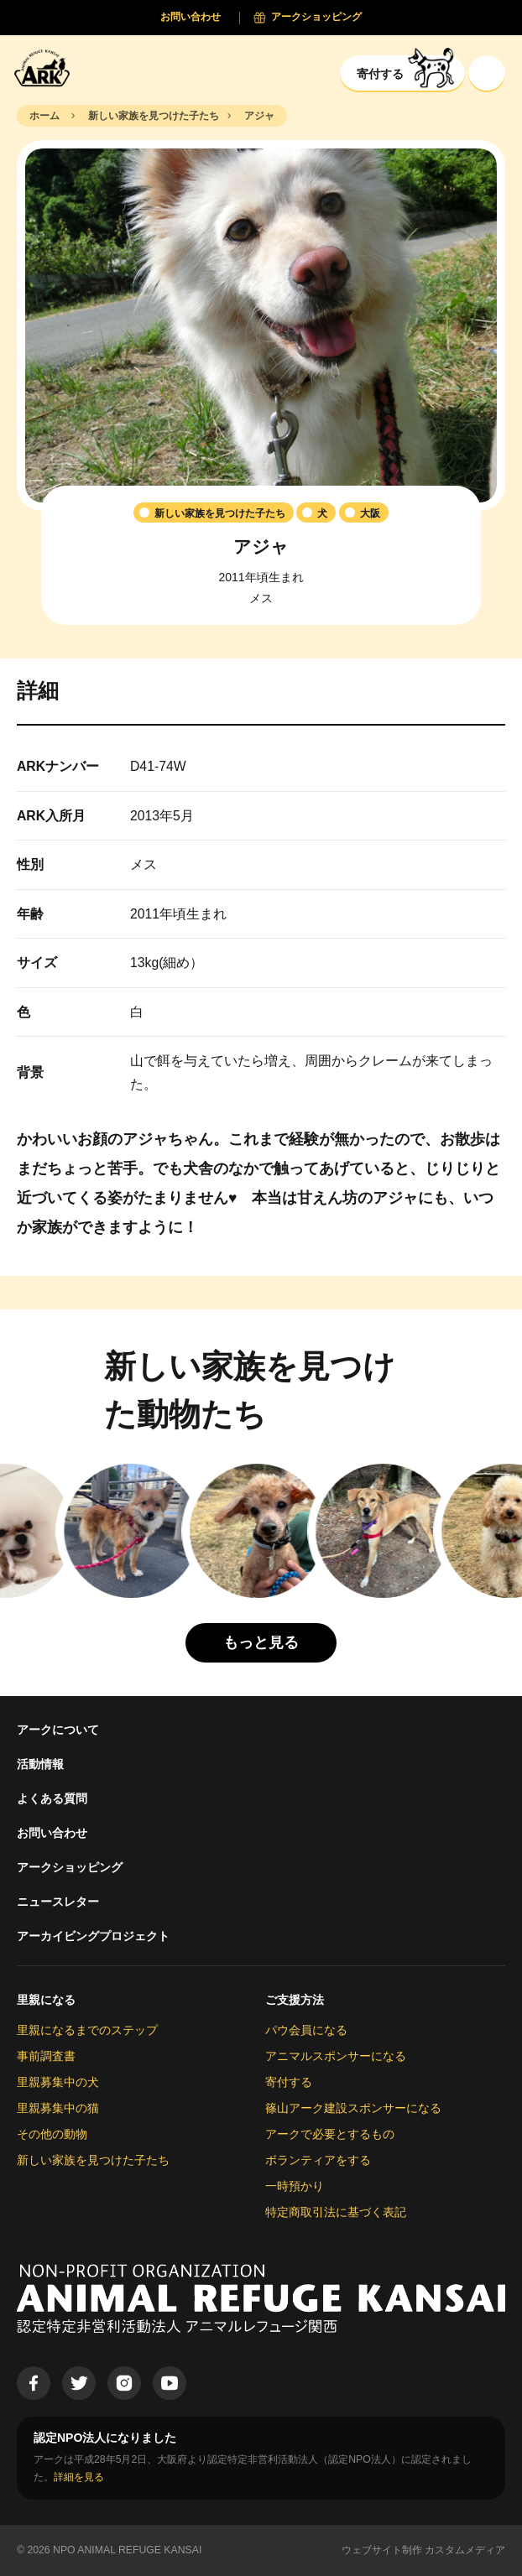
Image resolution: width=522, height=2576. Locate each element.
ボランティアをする (318, 2160)
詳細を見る (79, 2477)
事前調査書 (46, 2056)
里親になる (46, 1999)
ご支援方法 (294, 1999)
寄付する (288, 2082)
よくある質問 (52, 1798)
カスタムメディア (465, 2550)
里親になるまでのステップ (87, 2030)
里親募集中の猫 (58, 2108)
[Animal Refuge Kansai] (46, 67)
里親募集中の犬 (58, 2082)
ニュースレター (58, 1901)
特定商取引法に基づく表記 (335, 2212)
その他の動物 (52, 2134)
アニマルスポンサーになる (335, 2056)
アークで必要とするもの (329, 2134)
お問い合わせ (52, 1833)
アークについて (58, 1729)
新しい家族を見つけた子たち (93, 2160)
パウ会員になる (306, 2030)
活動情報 (40, 1764)
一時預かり (294, 2186)
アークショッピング (70, 1867)
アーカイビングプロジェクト (93, 1936)
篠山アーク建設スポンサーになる (353, 2108)
